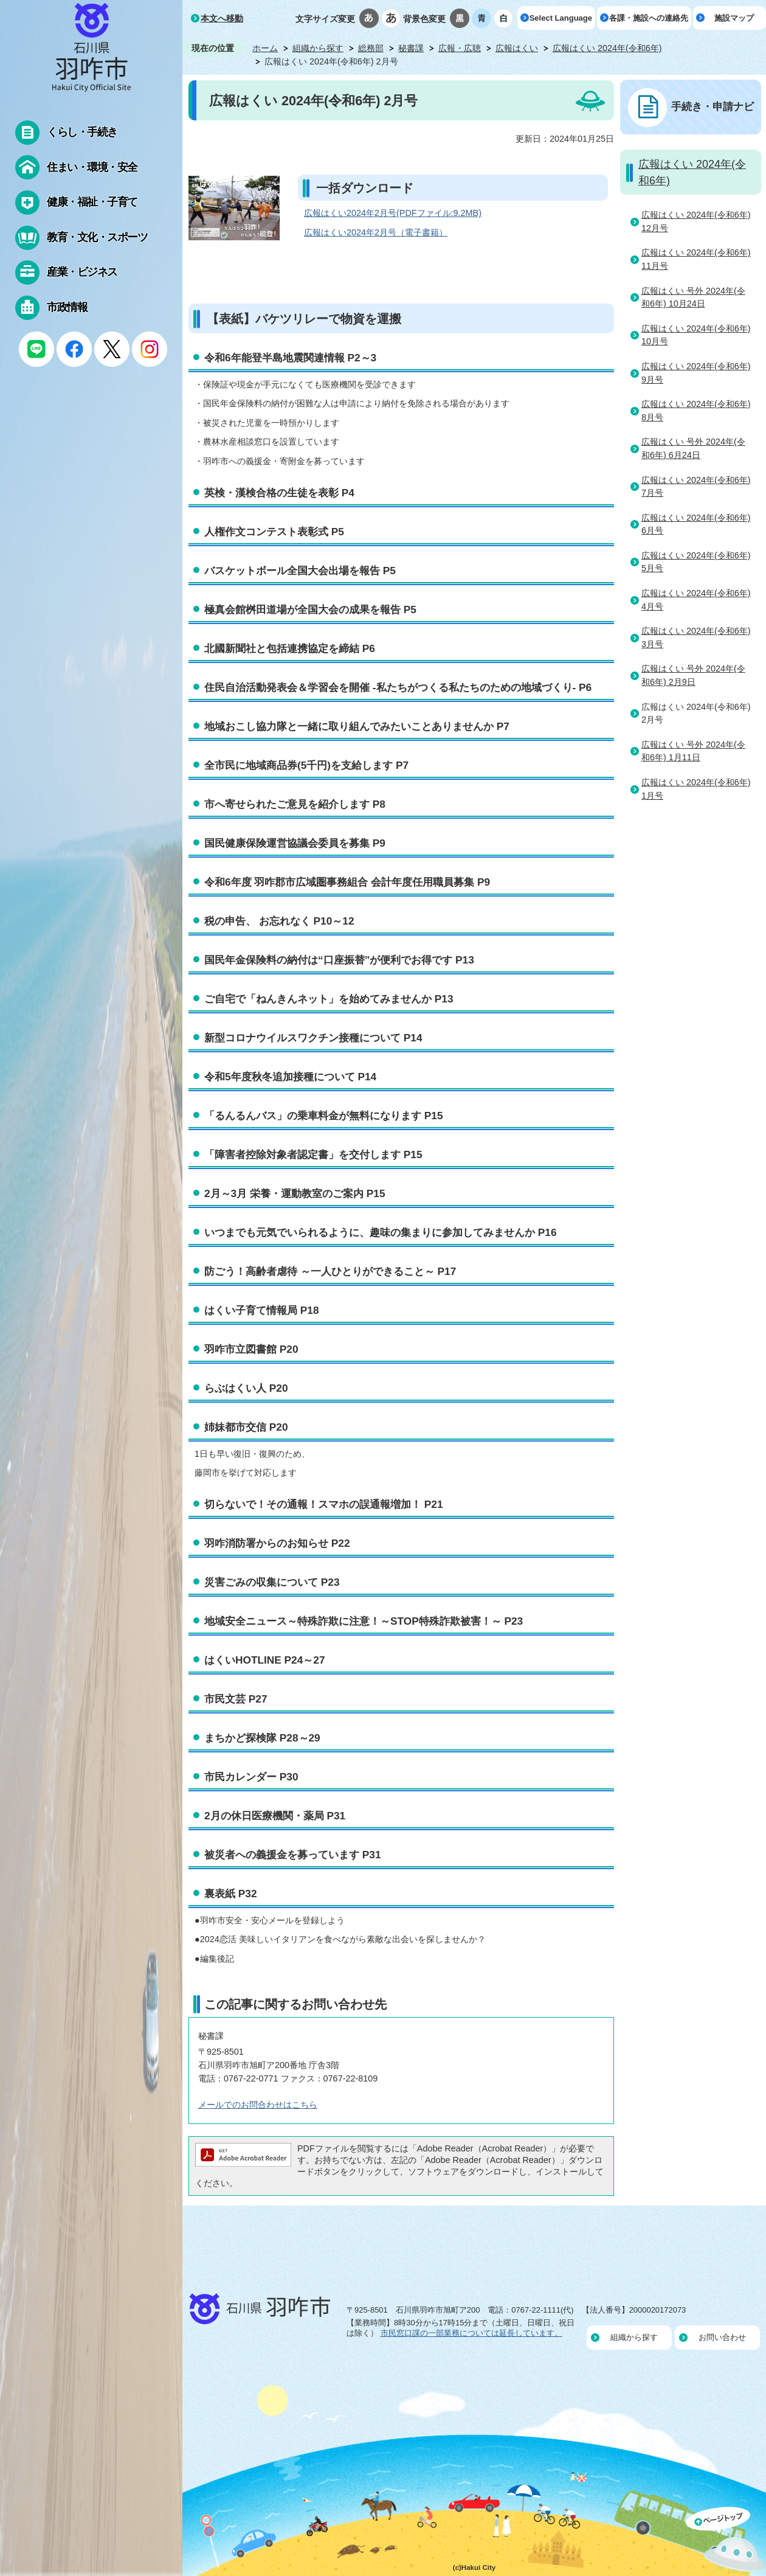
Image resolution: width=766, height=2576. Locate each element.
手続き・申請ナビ (712, 106)
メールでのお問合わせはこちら (257, 2104)
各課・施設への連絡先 (648, 18)
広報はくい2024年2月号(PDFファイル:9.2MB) (392, 213)
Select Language (561, 18)
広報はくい (516, 48)
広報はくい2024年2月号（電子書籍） (375, 232)
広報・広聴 (459, 48)
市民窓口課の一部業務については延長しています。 (471, 2333)
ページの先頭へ (726, 2541)
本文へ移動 (222, 18)
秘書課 (411, 48)
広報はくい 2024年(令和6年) (607, 48)
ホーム (265, 48)
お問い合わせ (722, 2337)
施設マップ (734, 18)
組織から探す (317, 48)
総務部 (371, 48)
